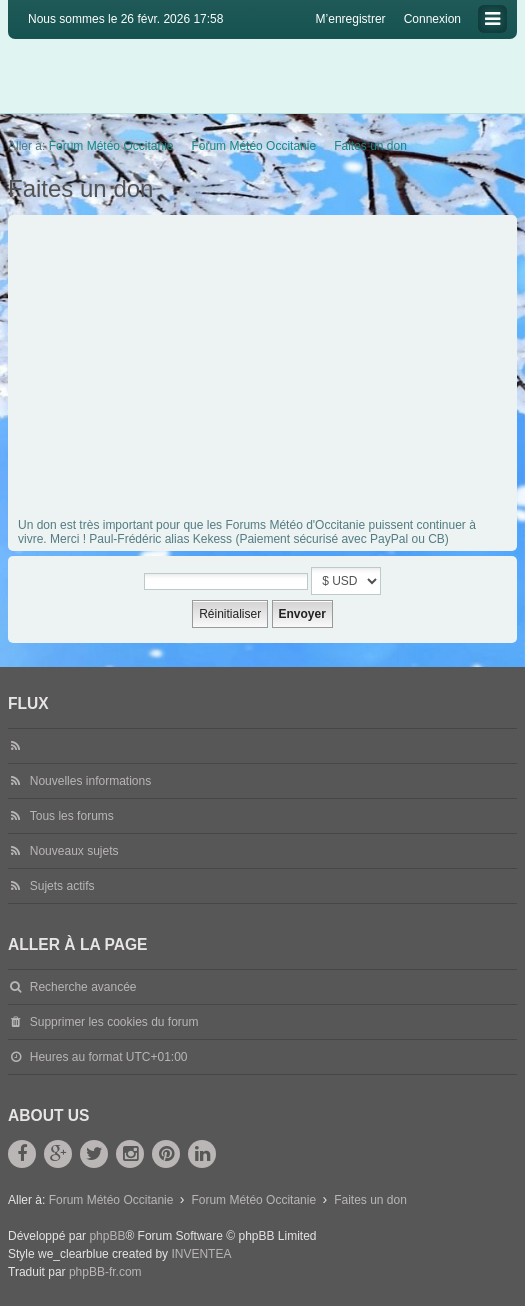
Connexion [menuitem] (432, 19)
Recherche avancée (83, 987)
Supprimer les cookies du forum (114, 1022)
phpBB (107, 1236)
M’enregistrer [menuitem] (351, 19)
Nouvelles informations (90, 781)
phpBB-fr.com (105, 1272)
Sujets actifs (62, 886)
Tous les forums (72, 816)
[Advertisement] (264, 370)
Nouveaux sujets (74, 851)
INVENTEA (201, 1254)
